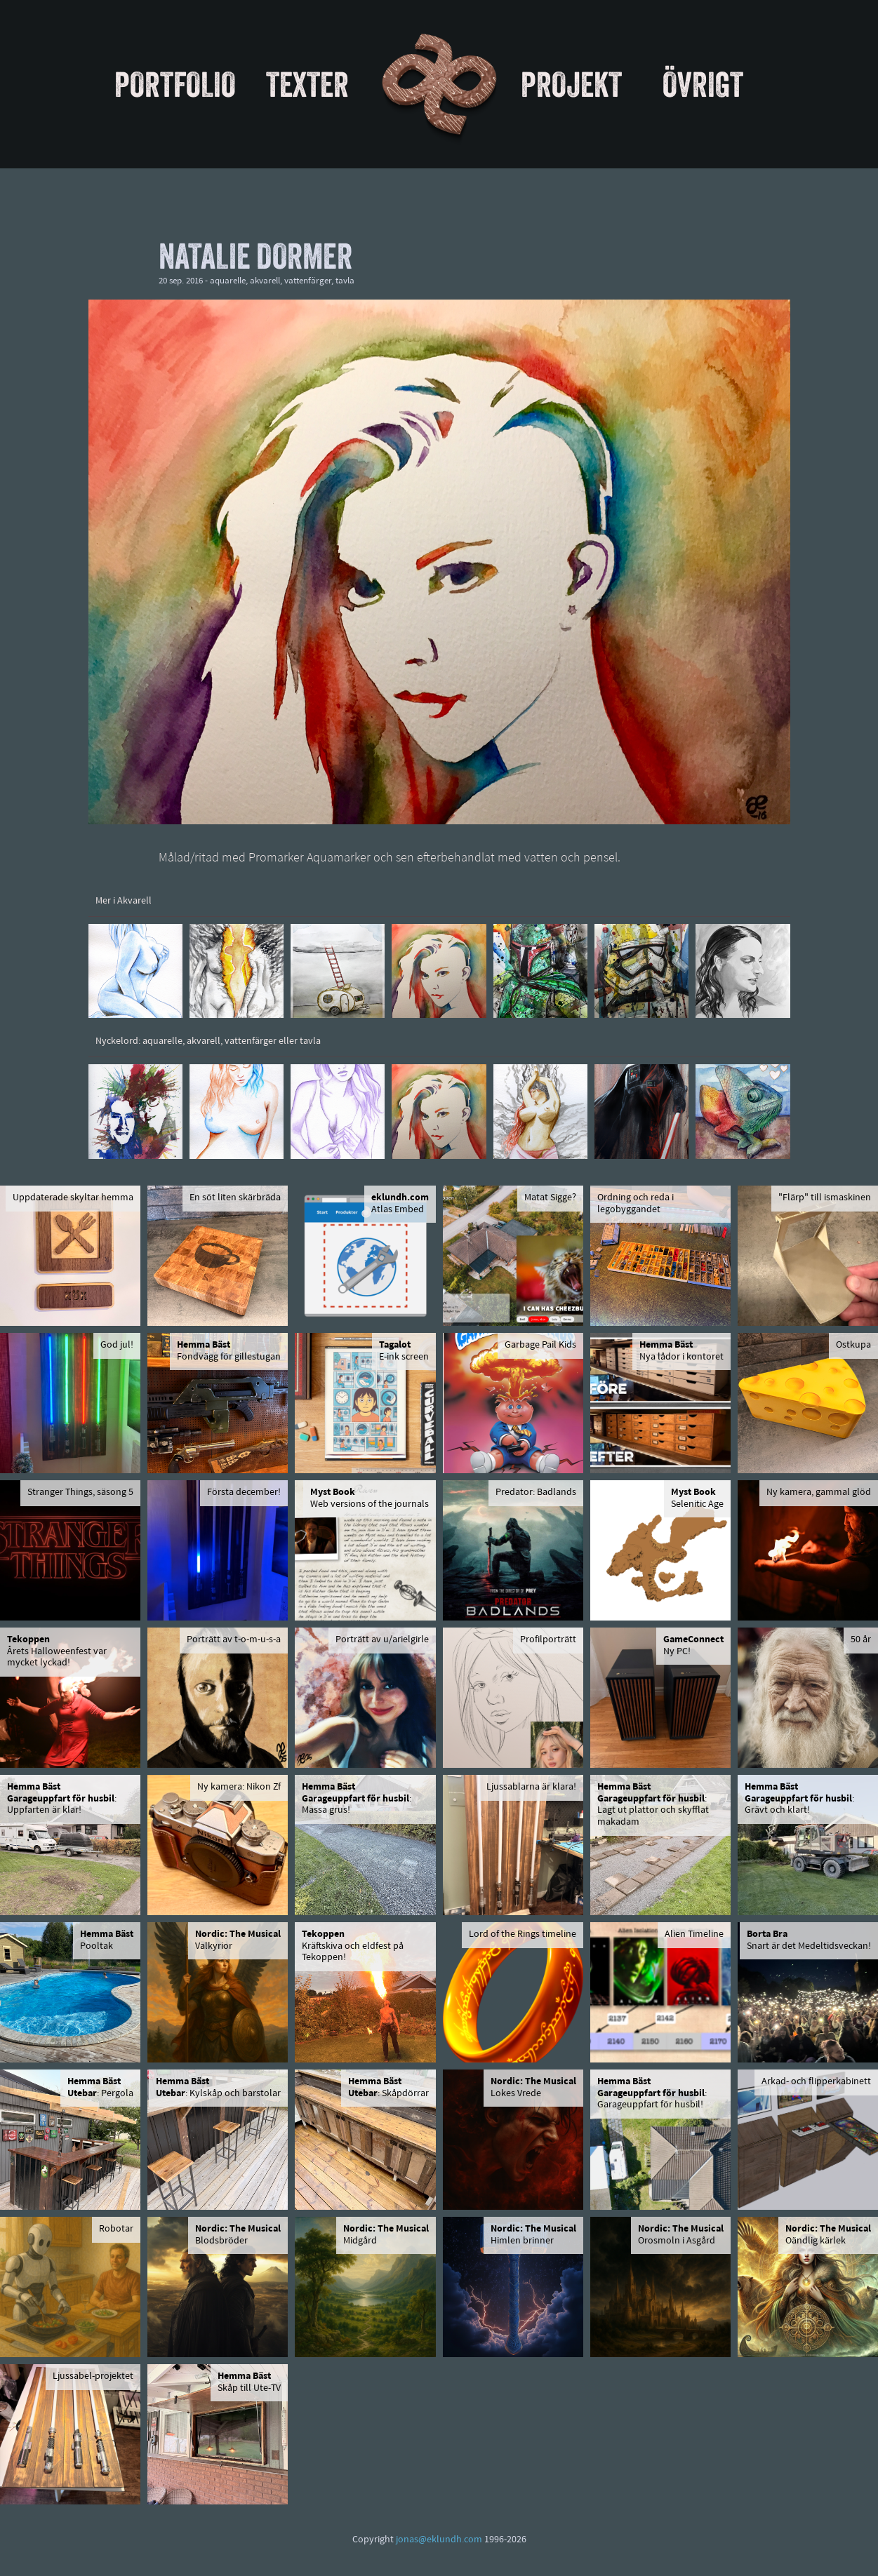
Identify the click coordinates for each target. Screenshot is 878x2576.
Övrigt (703, 84)
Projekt (571, 84)
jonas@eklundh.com (439, 2540)
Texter (307, 84)
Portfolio (175, 84)
